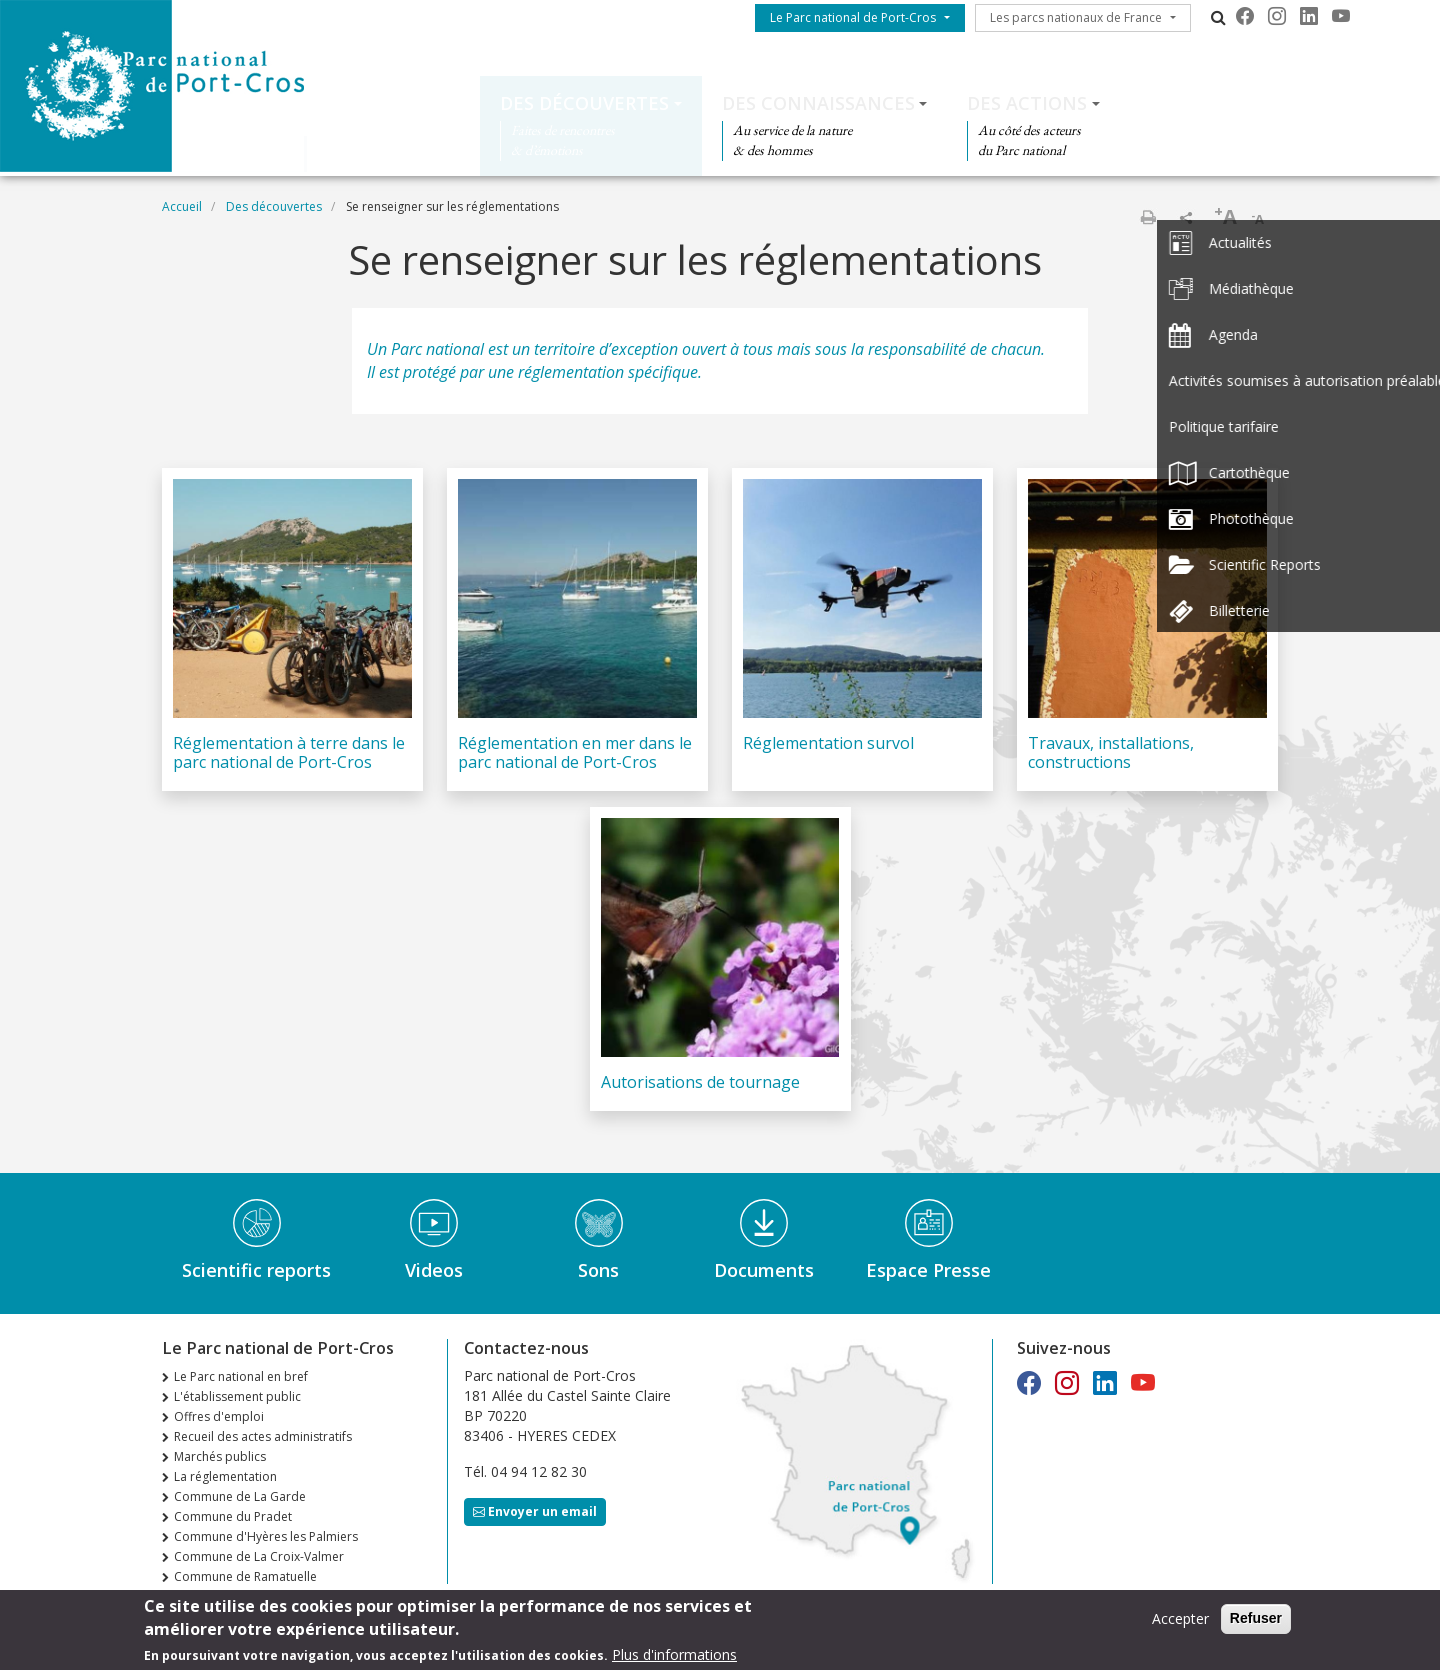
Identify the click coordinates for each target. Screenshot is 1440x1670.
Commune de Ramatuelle (245, 1576)
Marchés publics (220, 1456)
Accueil (182, 206)
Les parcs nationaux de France (1076, 17)
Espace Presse (928, 1270)
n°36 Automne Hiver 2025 (247, 1596)
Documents (764, 1270)
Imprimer (1148, 217)
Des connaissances (818, 103)
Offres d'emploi (219, 1416)
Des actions (1027, 103)
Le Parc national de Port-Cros (853, 17)
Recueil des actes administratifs (263, 1436)
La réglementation (225, 1476)
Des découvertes (584, 103)
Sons (598, 1270)
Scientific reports (256, 1270)
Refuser (1256, 1624)
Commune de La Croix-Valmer (259, 1556)
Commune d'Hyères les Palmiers (266, 1536)
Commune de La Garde (240, 1496)
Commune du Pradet (233, 1516)
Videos (434, 1270)
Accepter (1180, 1624)
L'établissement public (237, 1396)
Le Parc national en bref (241, 1376)
